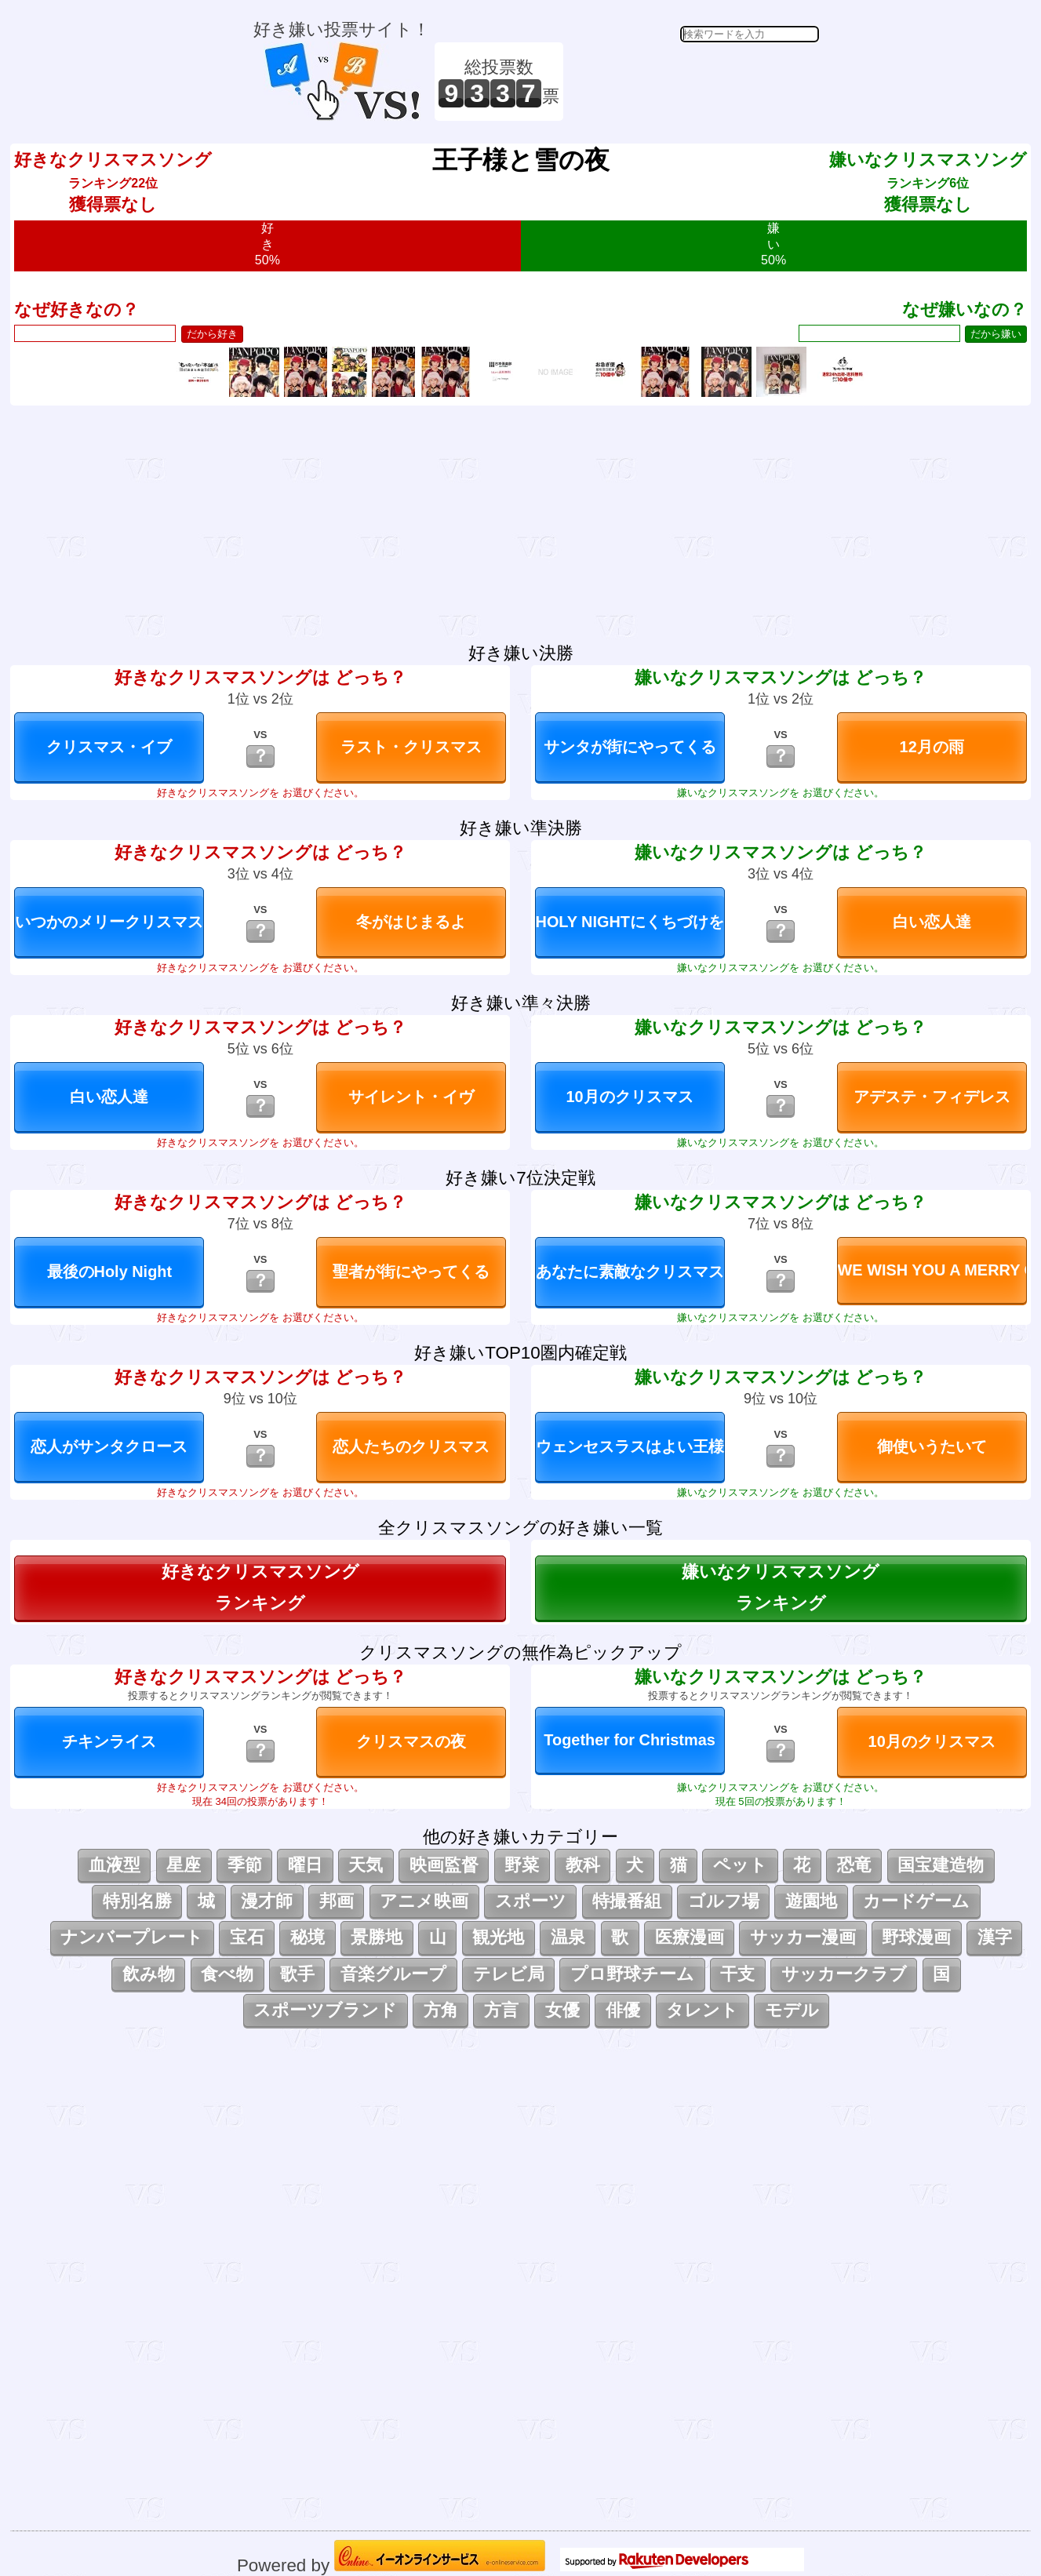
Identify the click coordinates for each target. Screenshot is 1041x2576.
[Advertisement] (693, 81)
